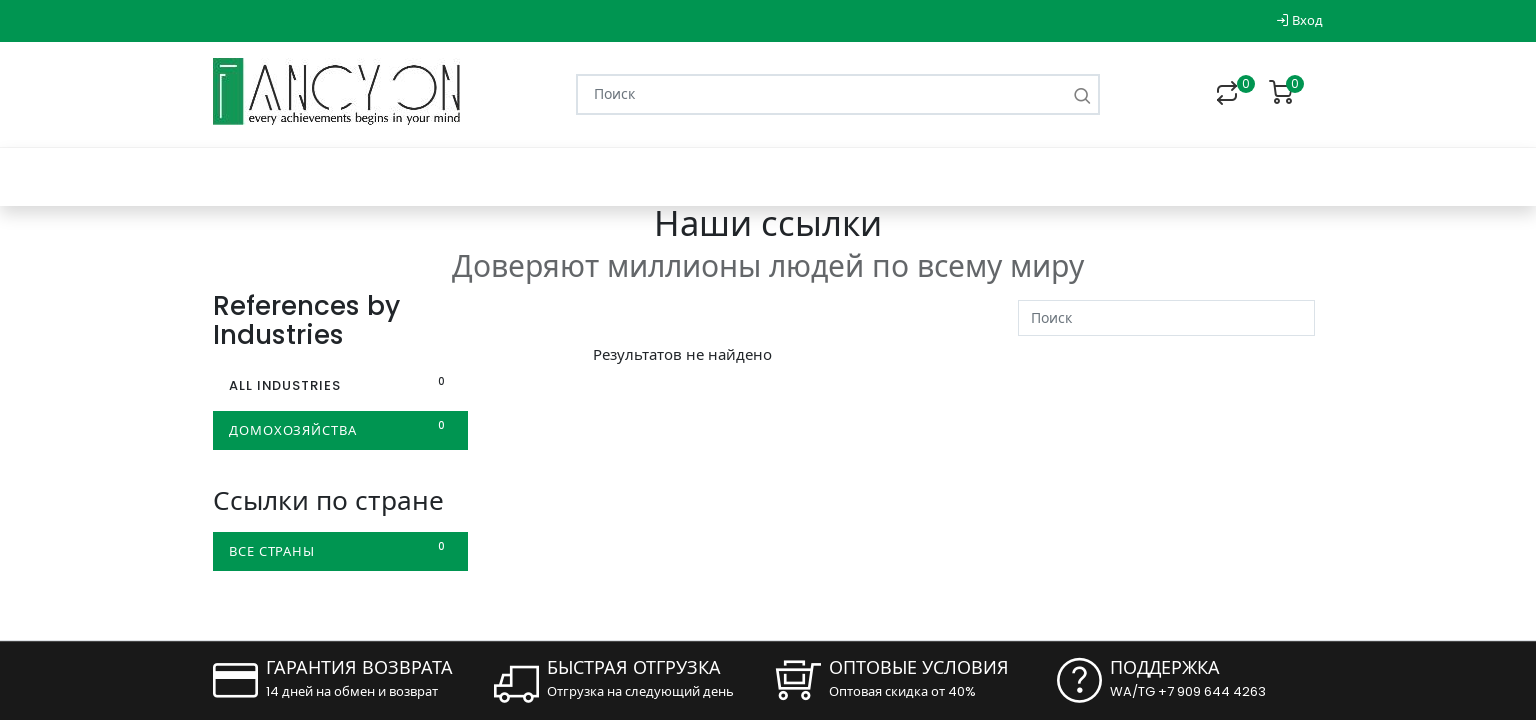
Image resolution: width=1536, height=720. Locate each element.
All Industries (340, 384)
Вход (1299, 20)
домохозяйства (340, 429)
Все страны (340, 550)
